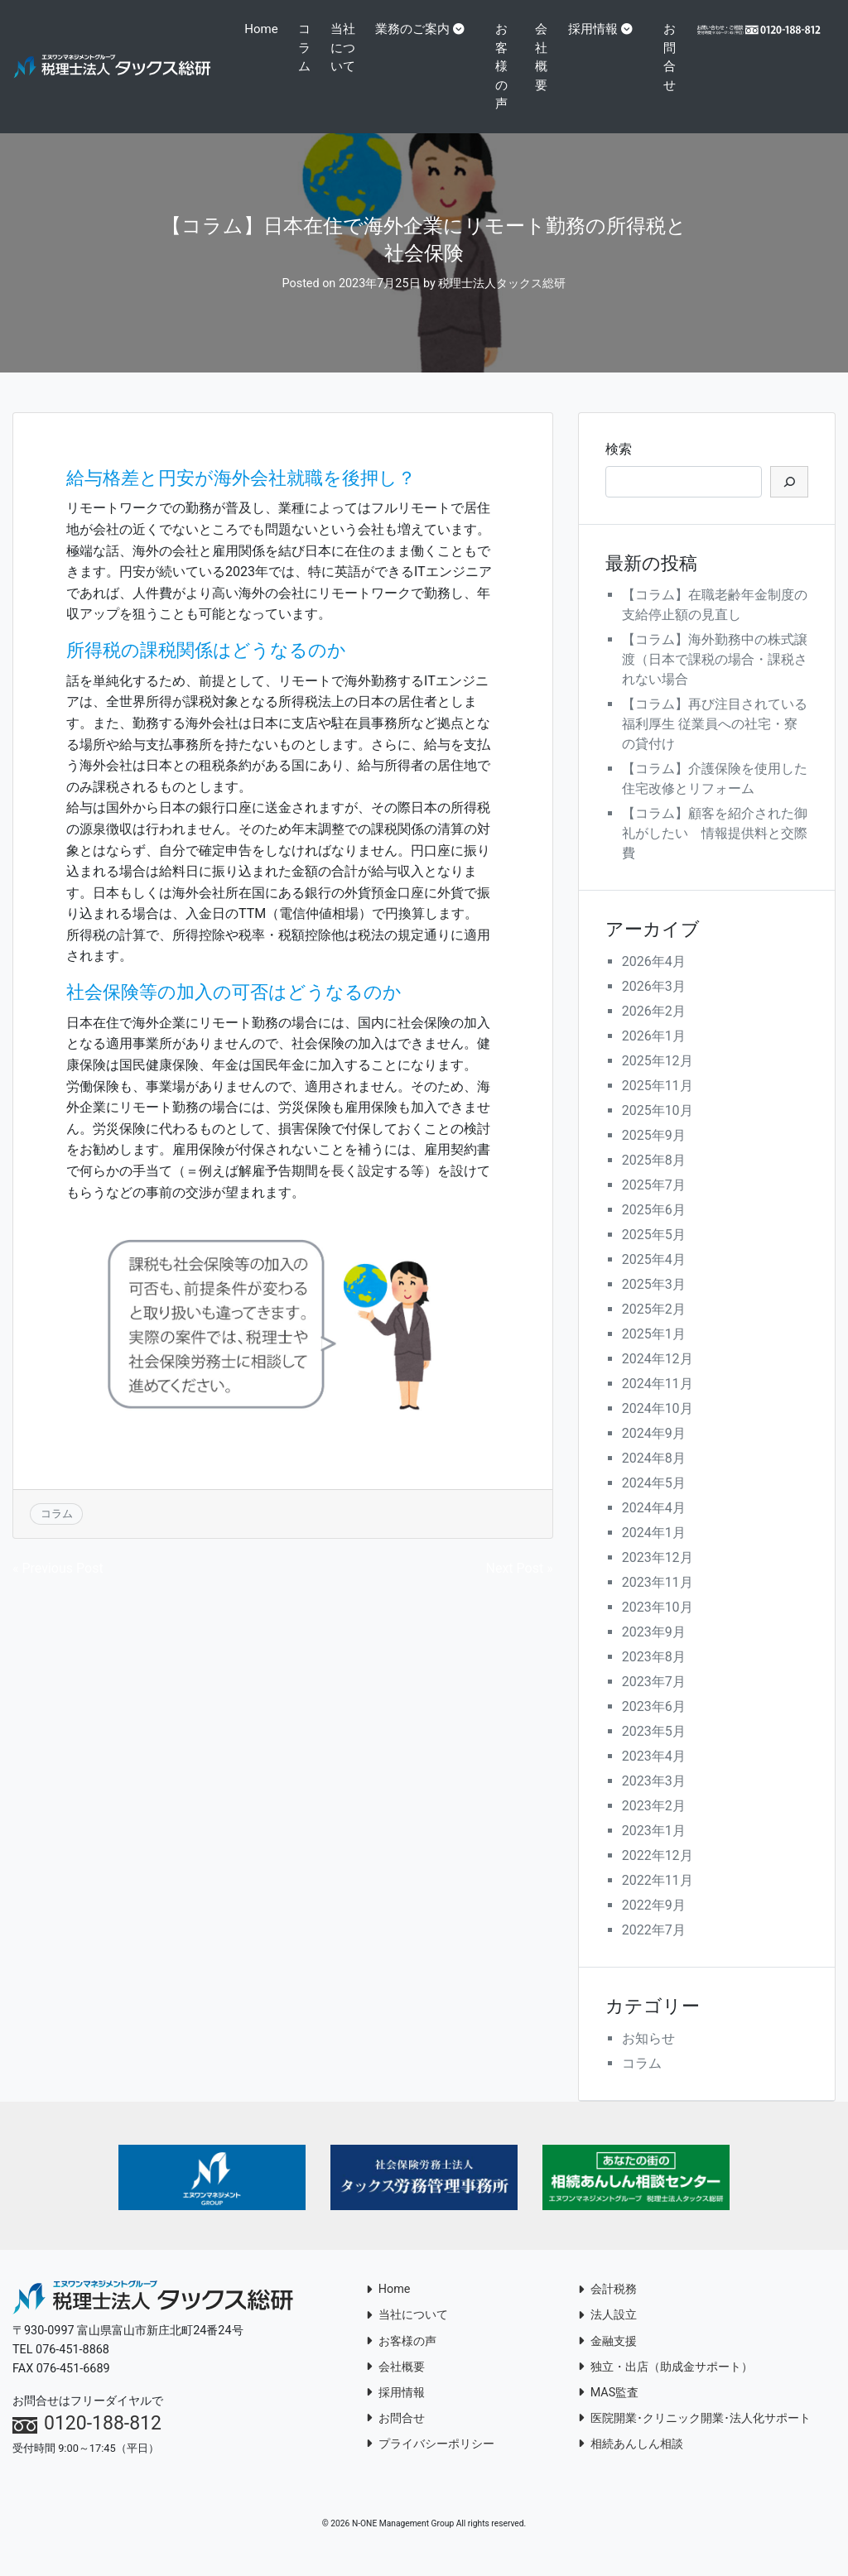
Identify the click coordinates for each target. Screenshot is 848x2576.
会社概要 (544, 57)
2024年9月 (654, 1452)
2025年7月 (654, 1204)
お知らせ (648, 2057)
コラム (308, 48)
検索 (618, 467)
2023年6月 (654, 1725)
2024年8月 (654, 1477)
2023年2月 (654, 1825)
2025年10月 (657, 1129)
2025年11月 (657, 1105)
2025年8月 (654, 1179)
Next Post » (519, 1586)
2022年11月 (657, 1899)
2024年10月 (657, 1427)
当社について (341, 76)
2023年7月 (654, 1701)
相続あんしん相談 (630, 2462)
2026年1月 (654, 1055)
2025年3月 (654, 1303)
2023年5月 (654, 1750)
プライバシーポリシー (430, 2462)
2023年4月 (654, 1775)
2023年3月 (654, 1800)
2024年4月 (654, 1527)
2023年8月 (654, 1676)
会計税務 (607, 2308)
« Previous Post (58, 1586)
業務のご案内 (416, 29)
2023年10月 (657, 1626)
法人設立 (607, 2334)
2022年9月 (654, 1924)
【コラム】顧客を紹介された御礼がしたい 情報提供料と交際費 (714, 852)
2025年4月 (654, 1278)
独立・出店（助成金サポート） (665, 2385)
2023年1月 (654, 1850)
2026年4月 (654, 980)
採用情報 (596, 29)
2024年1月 (654, 1552)
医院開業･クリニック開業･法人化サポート (694, 2436)
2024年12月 (657, 1378)
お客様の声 (505, 66)
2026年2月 (654, 1030)
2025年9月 (654, 1154)
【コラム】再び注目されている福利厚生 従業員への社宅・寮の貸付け (714, 743)
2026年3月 (654, 1005)
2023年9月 (654, 1651)
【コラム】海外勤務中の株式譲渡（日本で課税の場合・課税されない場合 (714, 678)
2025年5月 (654, 1254)
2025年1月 (654, 1353)
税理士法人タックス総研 (502, 303)
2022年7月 (654, 1949)
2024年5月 (654, 1502)
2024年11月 (657, 1403)
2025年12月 (657, 1080)
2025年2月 (654, 1328)
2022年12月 (657, 1874)
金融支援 (607, 2360)
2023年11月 (657, 1601)
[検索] (789, 500)
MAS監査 (608, 2411)
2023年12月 (657, 1576)
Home (265, 29)
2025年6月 (654, 1229)
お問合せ (673, 57)
